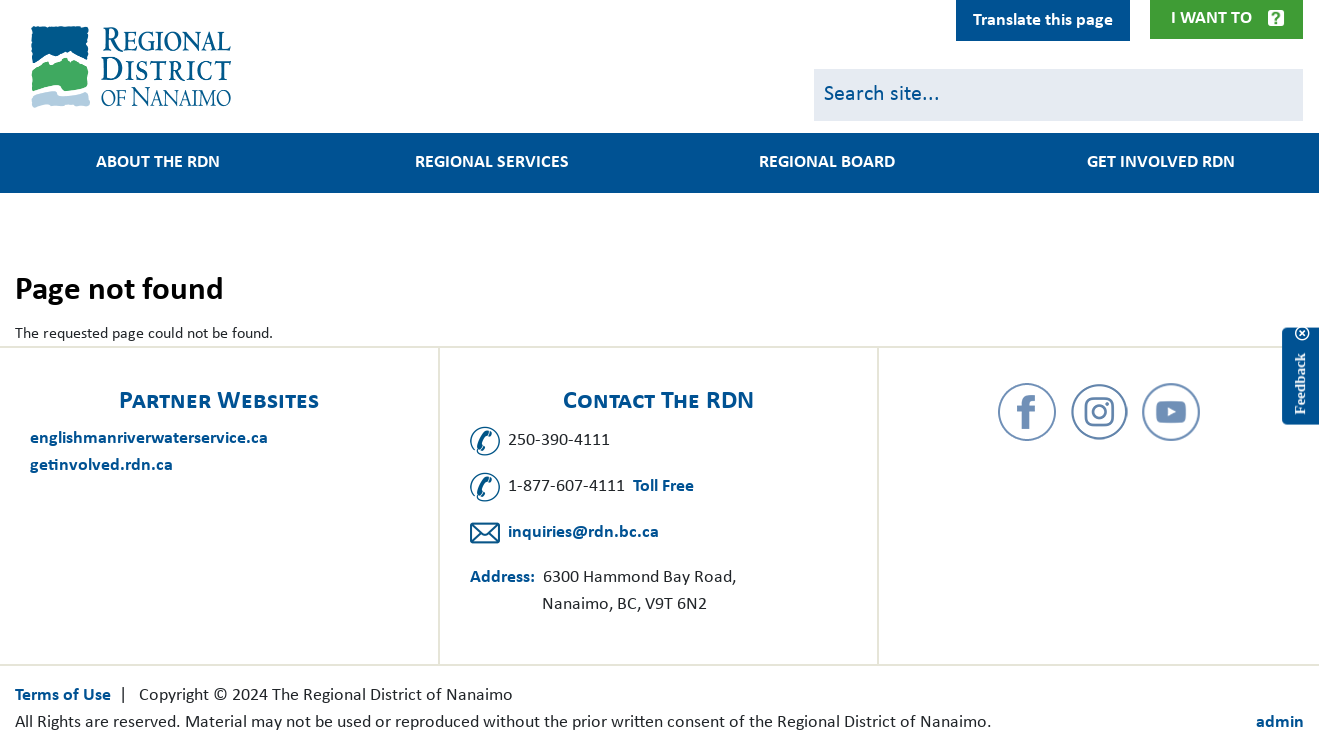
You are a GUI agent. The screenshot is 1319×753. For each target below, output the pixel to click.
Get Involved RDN (1161, 163)
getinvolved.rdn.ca (101, 465)
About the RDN (158, 163)
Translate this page (1043, 20)
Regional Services (492, 163)
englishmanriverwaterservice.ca (149, 438)
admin (1280, 722)
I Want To (1211, 18)
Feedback (1300, 384)
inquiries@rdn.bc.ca (583, 532)
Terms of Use (63, 695)
